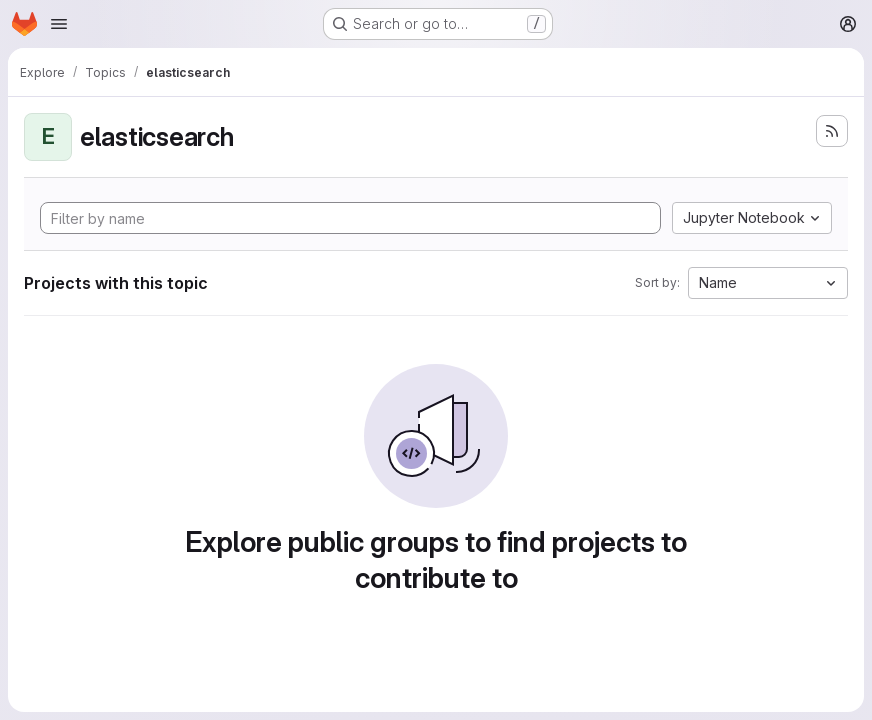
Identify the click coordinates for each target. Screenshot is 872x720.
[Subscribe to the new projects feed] (832, 131)
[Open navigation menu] (59, 24)
